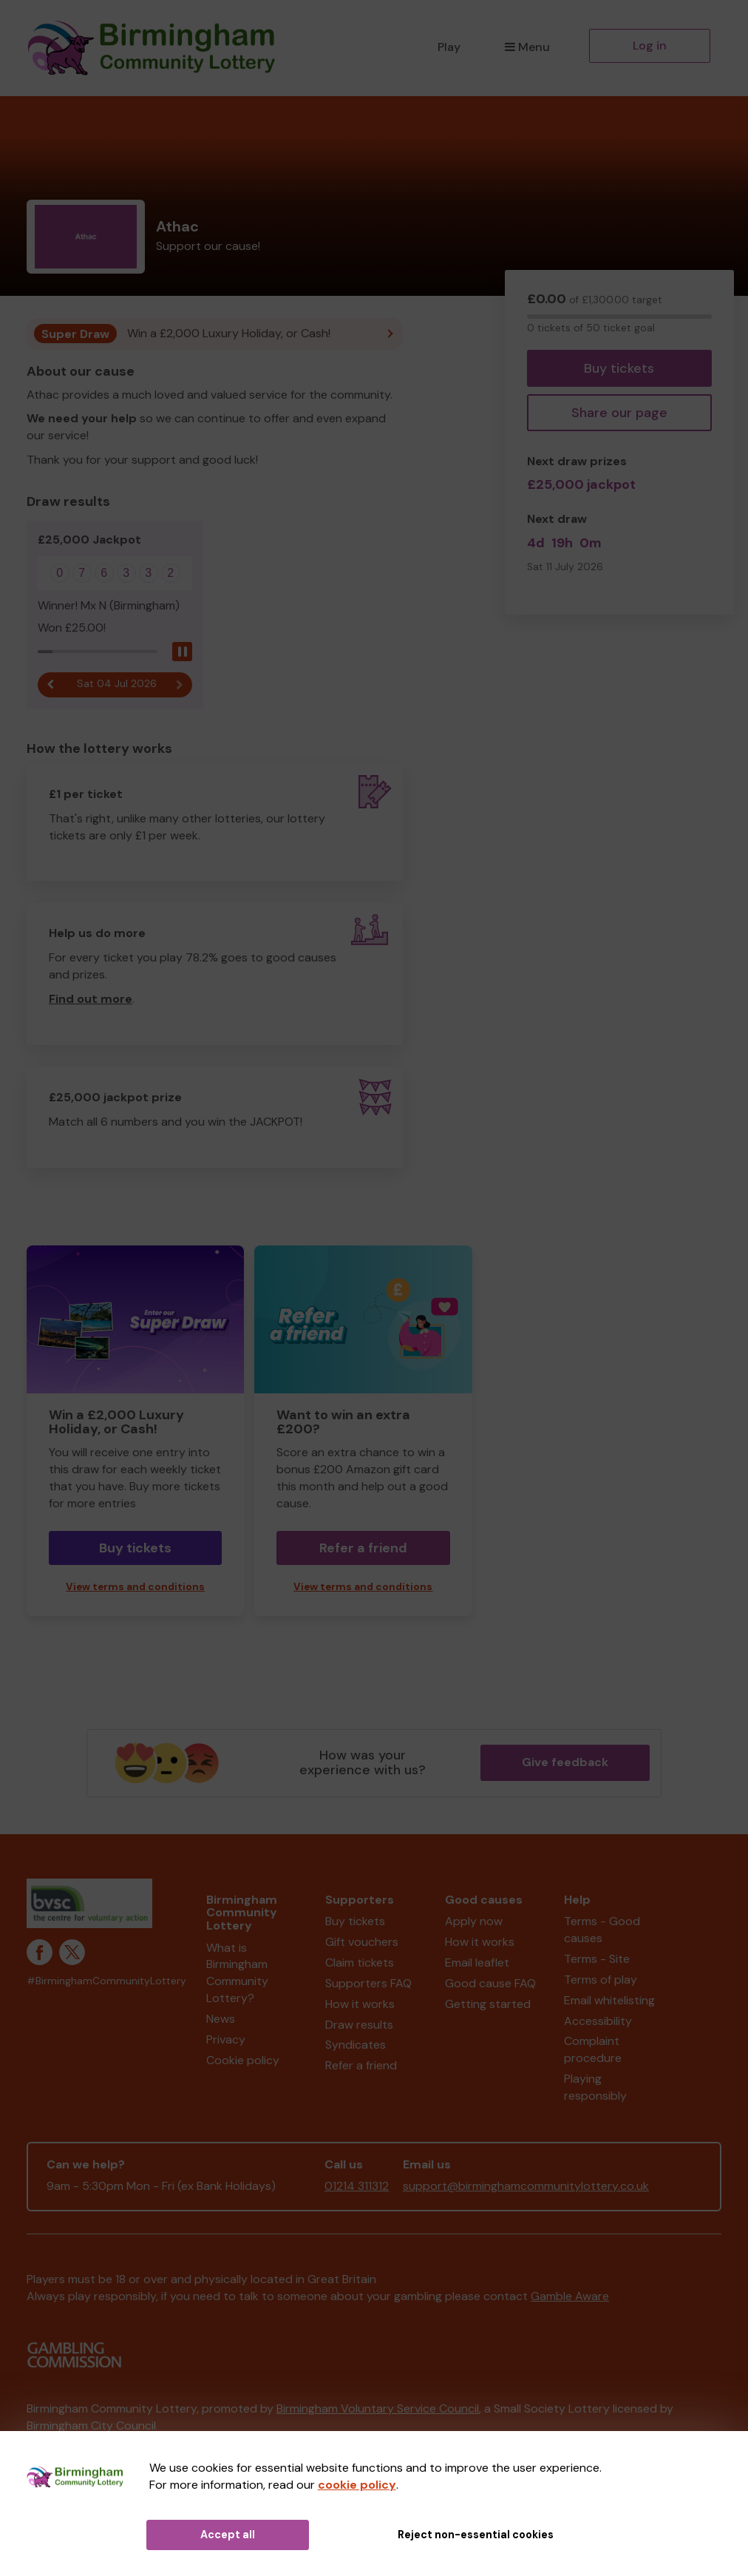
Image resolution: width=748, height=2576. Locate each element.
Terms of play (600, 1979)
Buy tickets (619, 368)
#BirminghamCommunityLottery (106, 1981)
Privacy (225, 2039)
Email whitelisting (609, 2000)
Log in (650, 45)
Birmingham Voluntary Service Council (377, 2408)
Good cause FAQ (490, 1983)
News (220, 2018)
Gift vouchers (361, 1942)
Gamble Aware (570, 2296)
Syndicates (355, 2044)
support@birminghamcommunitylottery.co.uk (526, 2186)
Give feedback (565, 1762)
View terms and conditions (135, 1587)
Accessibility (598, 2021)
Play (449, 47)
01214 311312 (356, 2186)
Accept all (227, 2534)
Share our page (619, 413)
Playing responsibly (595, 2087)
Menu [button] (527, 47)
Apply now (474, 1921)
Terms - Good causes (602, 1929)
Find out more (90, 999)
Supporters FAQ (368, 1983)
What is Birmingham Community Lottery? (237, 1973)
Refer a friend (363, 1548)
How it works (360, 2004)
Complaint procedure (593, 2049)
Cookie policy (242, 2060)
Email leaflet (477, 1962)
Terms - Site (597, 1959)
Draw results (359, 2024)
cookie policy (357, 2484)
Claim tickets (359, 1962)
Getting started (488, 2004)
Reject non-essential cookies (476, 2534)
